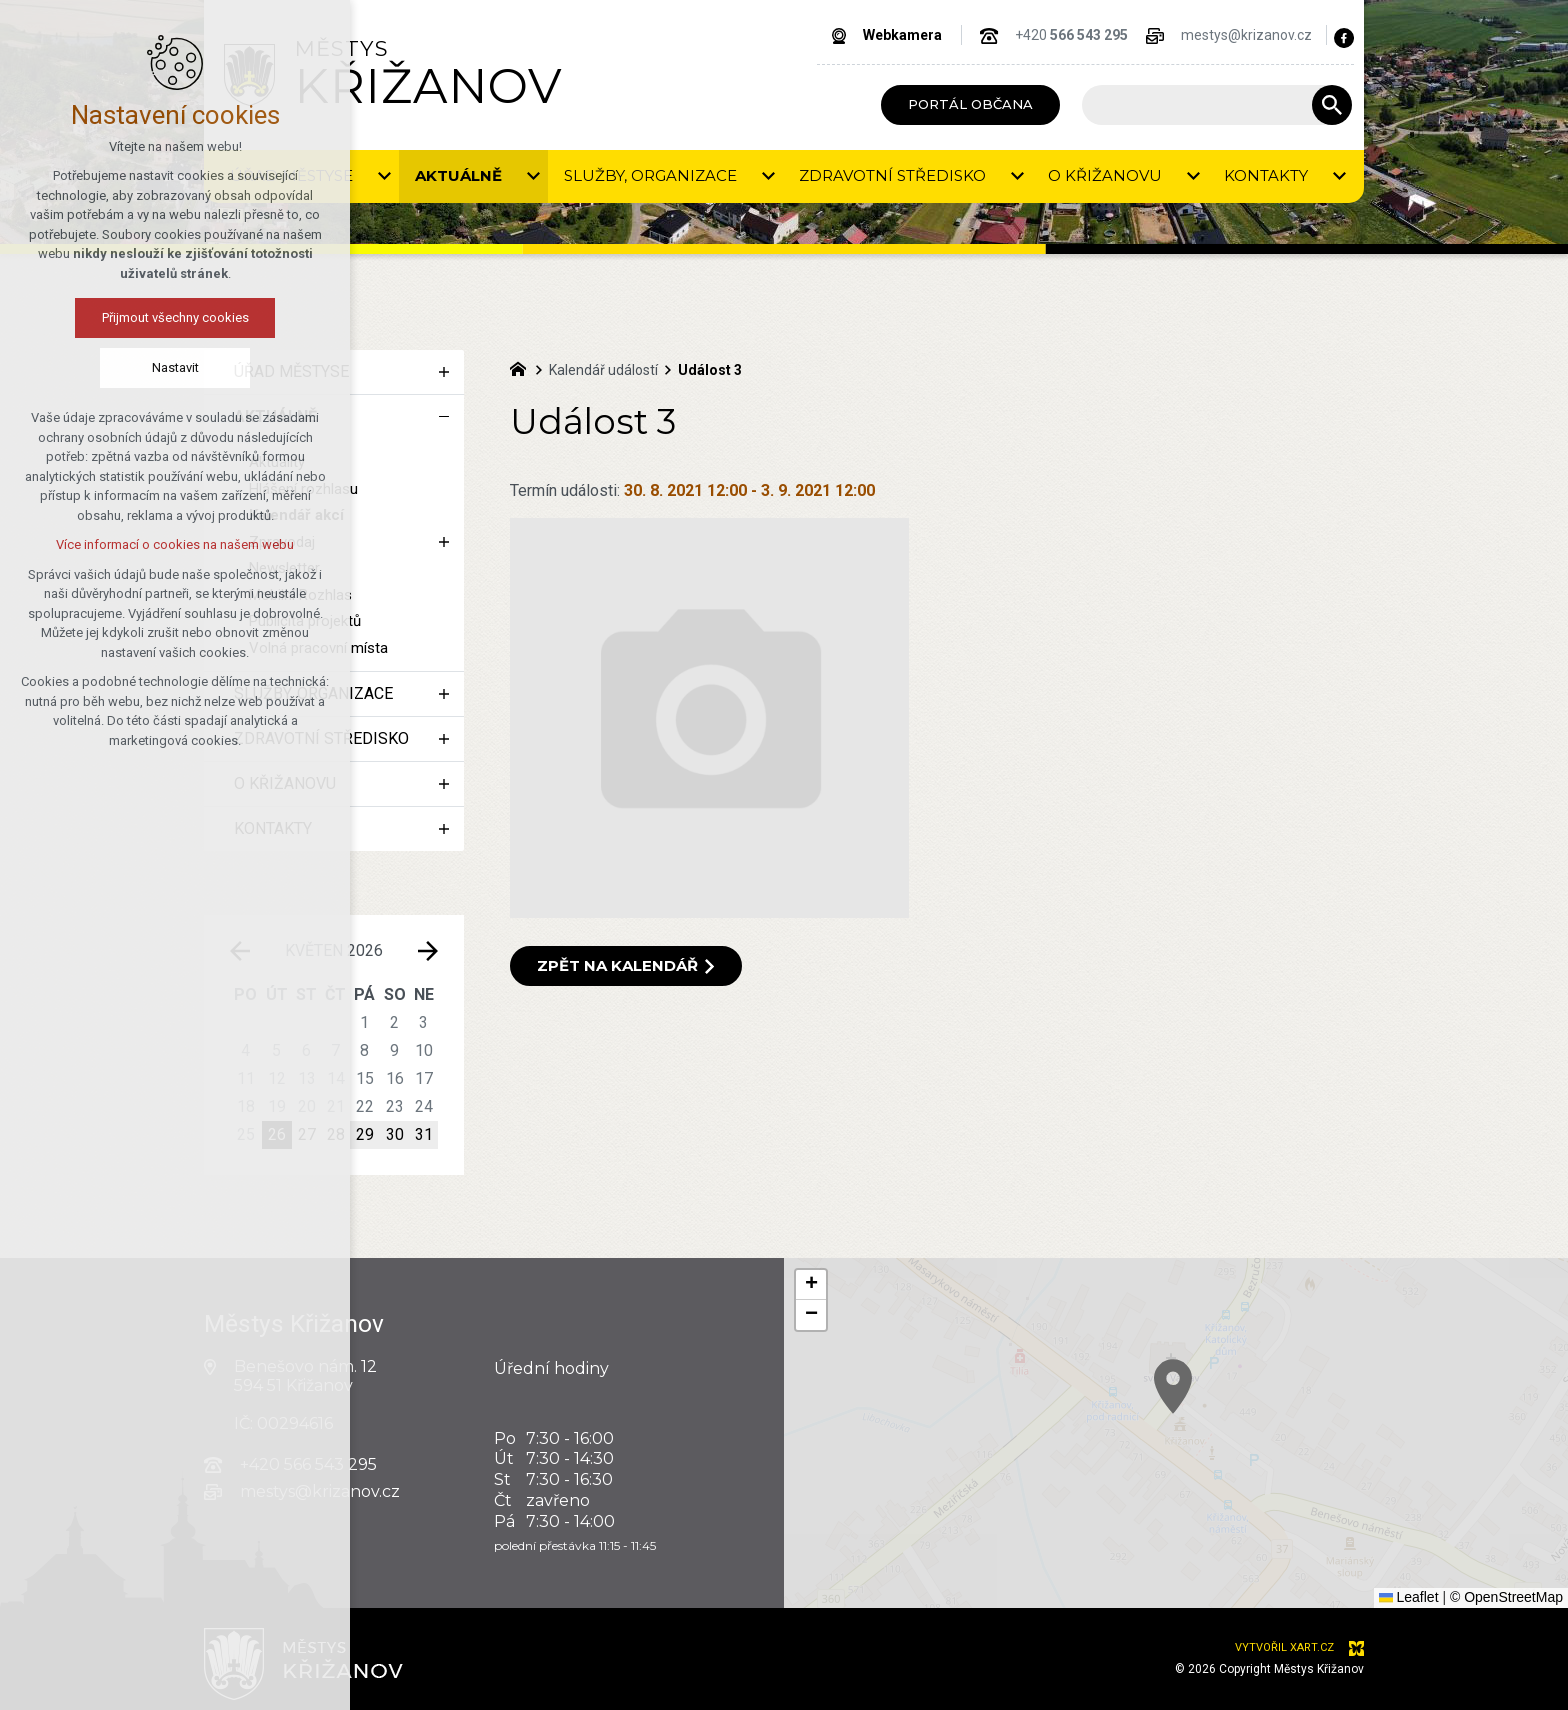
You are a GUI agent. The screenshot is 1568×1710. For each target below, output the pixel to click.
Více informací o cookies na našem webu (175, 544)
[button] (1409, 1531)
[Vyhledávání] (1332, 105)
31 (424, 1134)
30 (395, 1134)
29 (365, 1134)
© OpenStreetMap (1506, 1597)
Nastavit (174, 367)
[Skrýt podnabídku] (444, 417)
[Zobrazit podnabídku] (384, 176)
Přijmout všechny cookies (174, 317)
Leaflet (1409, 1597)
